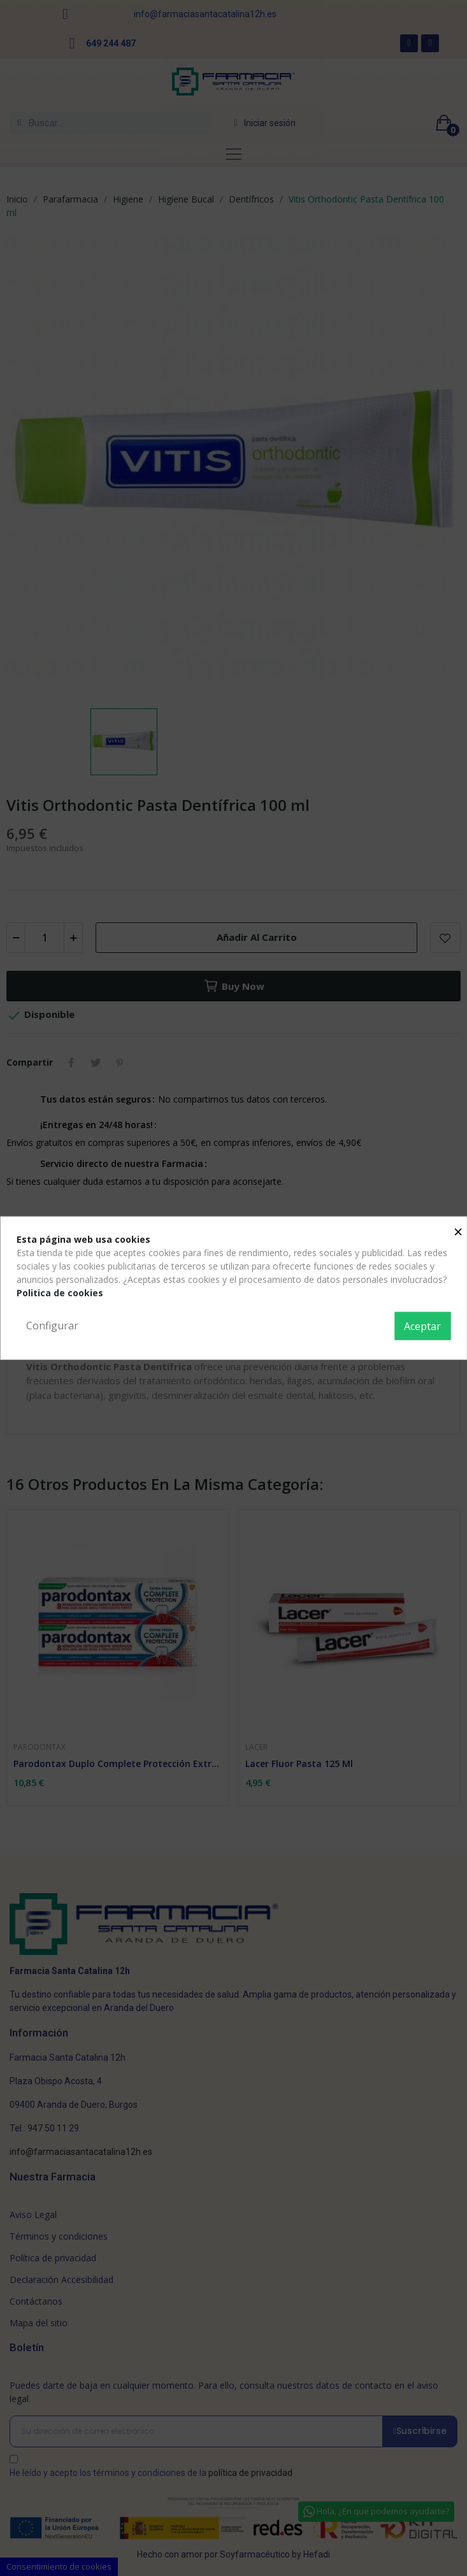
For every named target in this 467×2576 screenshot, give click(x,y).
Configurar (52, 1326)
